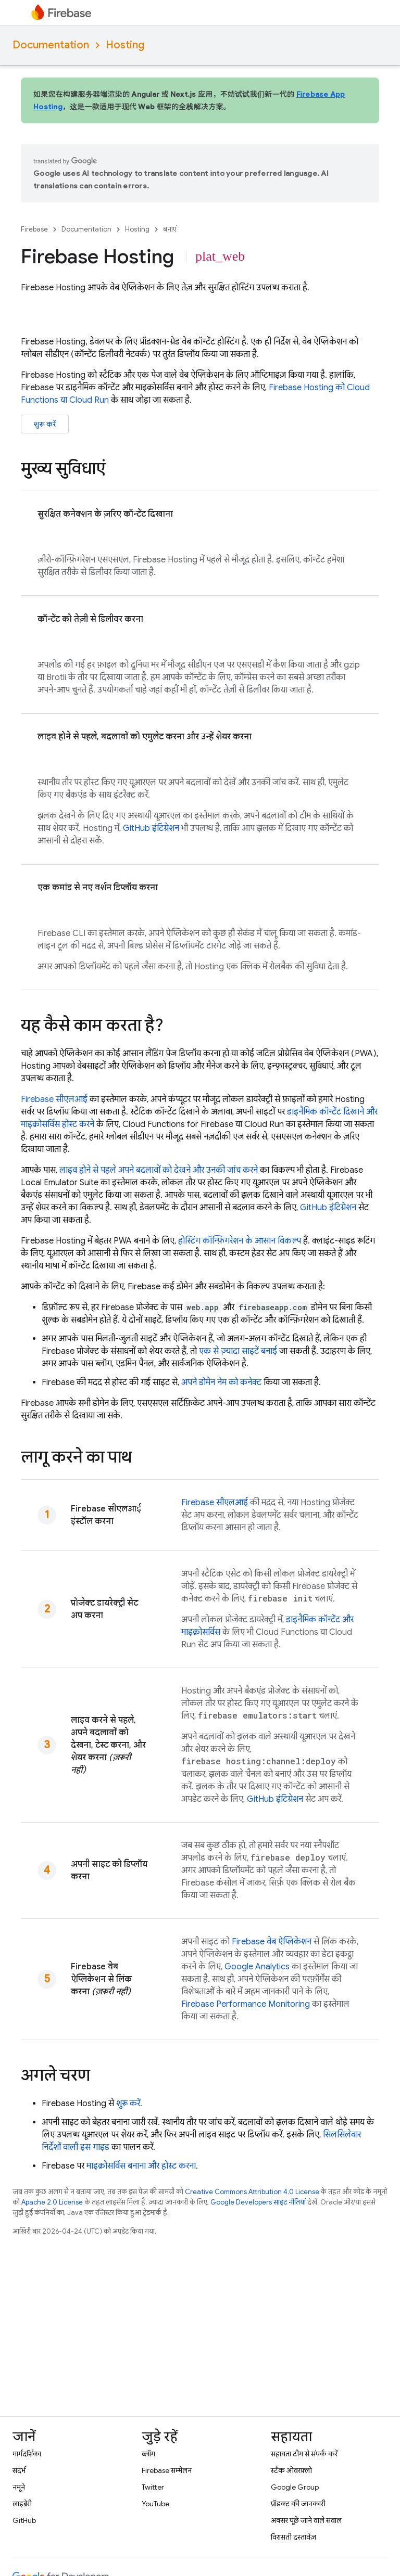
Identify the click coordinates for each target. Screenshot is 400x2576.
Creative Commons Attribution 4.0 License (252, 2191)
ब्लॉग (148, 2453)
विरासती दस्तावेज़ (293, 2537)
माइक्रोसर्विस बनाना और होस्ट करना (141, 2166)
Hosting (125, 45)
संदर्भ (19, 2470)
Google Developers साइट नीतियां (258, 2202)
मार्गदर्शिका (26, 2453)
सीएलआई (54, 1099)
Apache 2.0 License (52, 2202)
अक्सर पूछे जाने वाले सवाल (306, 2520)
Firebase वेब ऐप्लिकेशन (271, 1942)
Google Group (295, 2487)
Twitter (153, 2487)
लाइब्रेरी (22, 2503)
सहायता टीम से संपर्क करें (304, 2453)
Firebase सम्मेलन (167, 2470)
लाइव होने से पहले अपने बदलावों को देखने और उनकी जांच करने (158, 1170)
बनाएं (170, 229)
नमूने (18, 2487)
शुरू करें (45, 424)
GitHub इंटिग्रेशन (151, 828)
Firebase (34, 229)
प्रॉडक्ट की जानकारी (298, 2503)
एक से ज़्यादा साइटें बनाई (238, 1351)
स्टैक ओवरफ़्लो (291, 2470)
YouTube (155, 2503)
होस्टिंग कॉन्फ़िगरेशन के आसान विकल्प (239, 1241)
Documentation (50, 45)
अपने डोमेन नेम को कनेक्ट (221, 1382)
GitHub (24, 2520)
